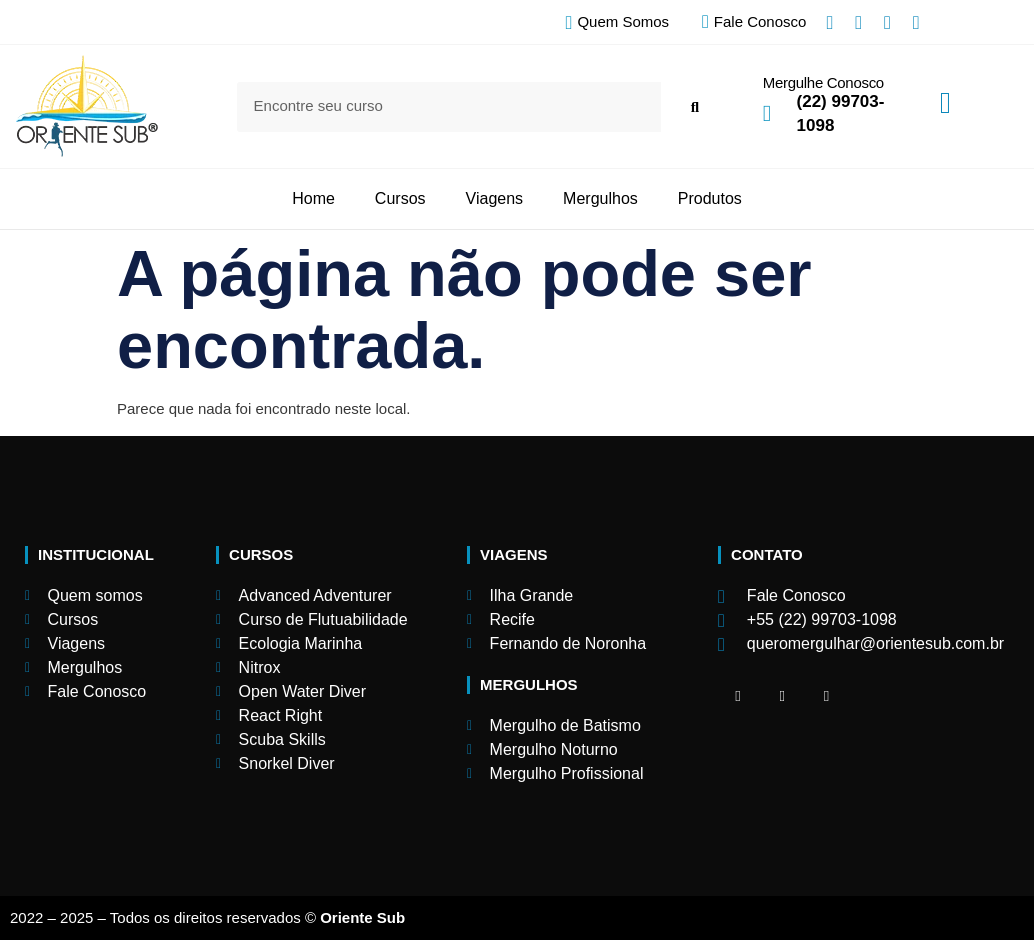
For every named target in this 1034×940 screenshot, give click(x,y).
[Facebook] (738, 696)
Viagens (495, 198)
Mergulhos (600, 198)
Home (313, 198)
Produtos (710, 198)
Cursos (400, 198)
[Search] (694, 107)
